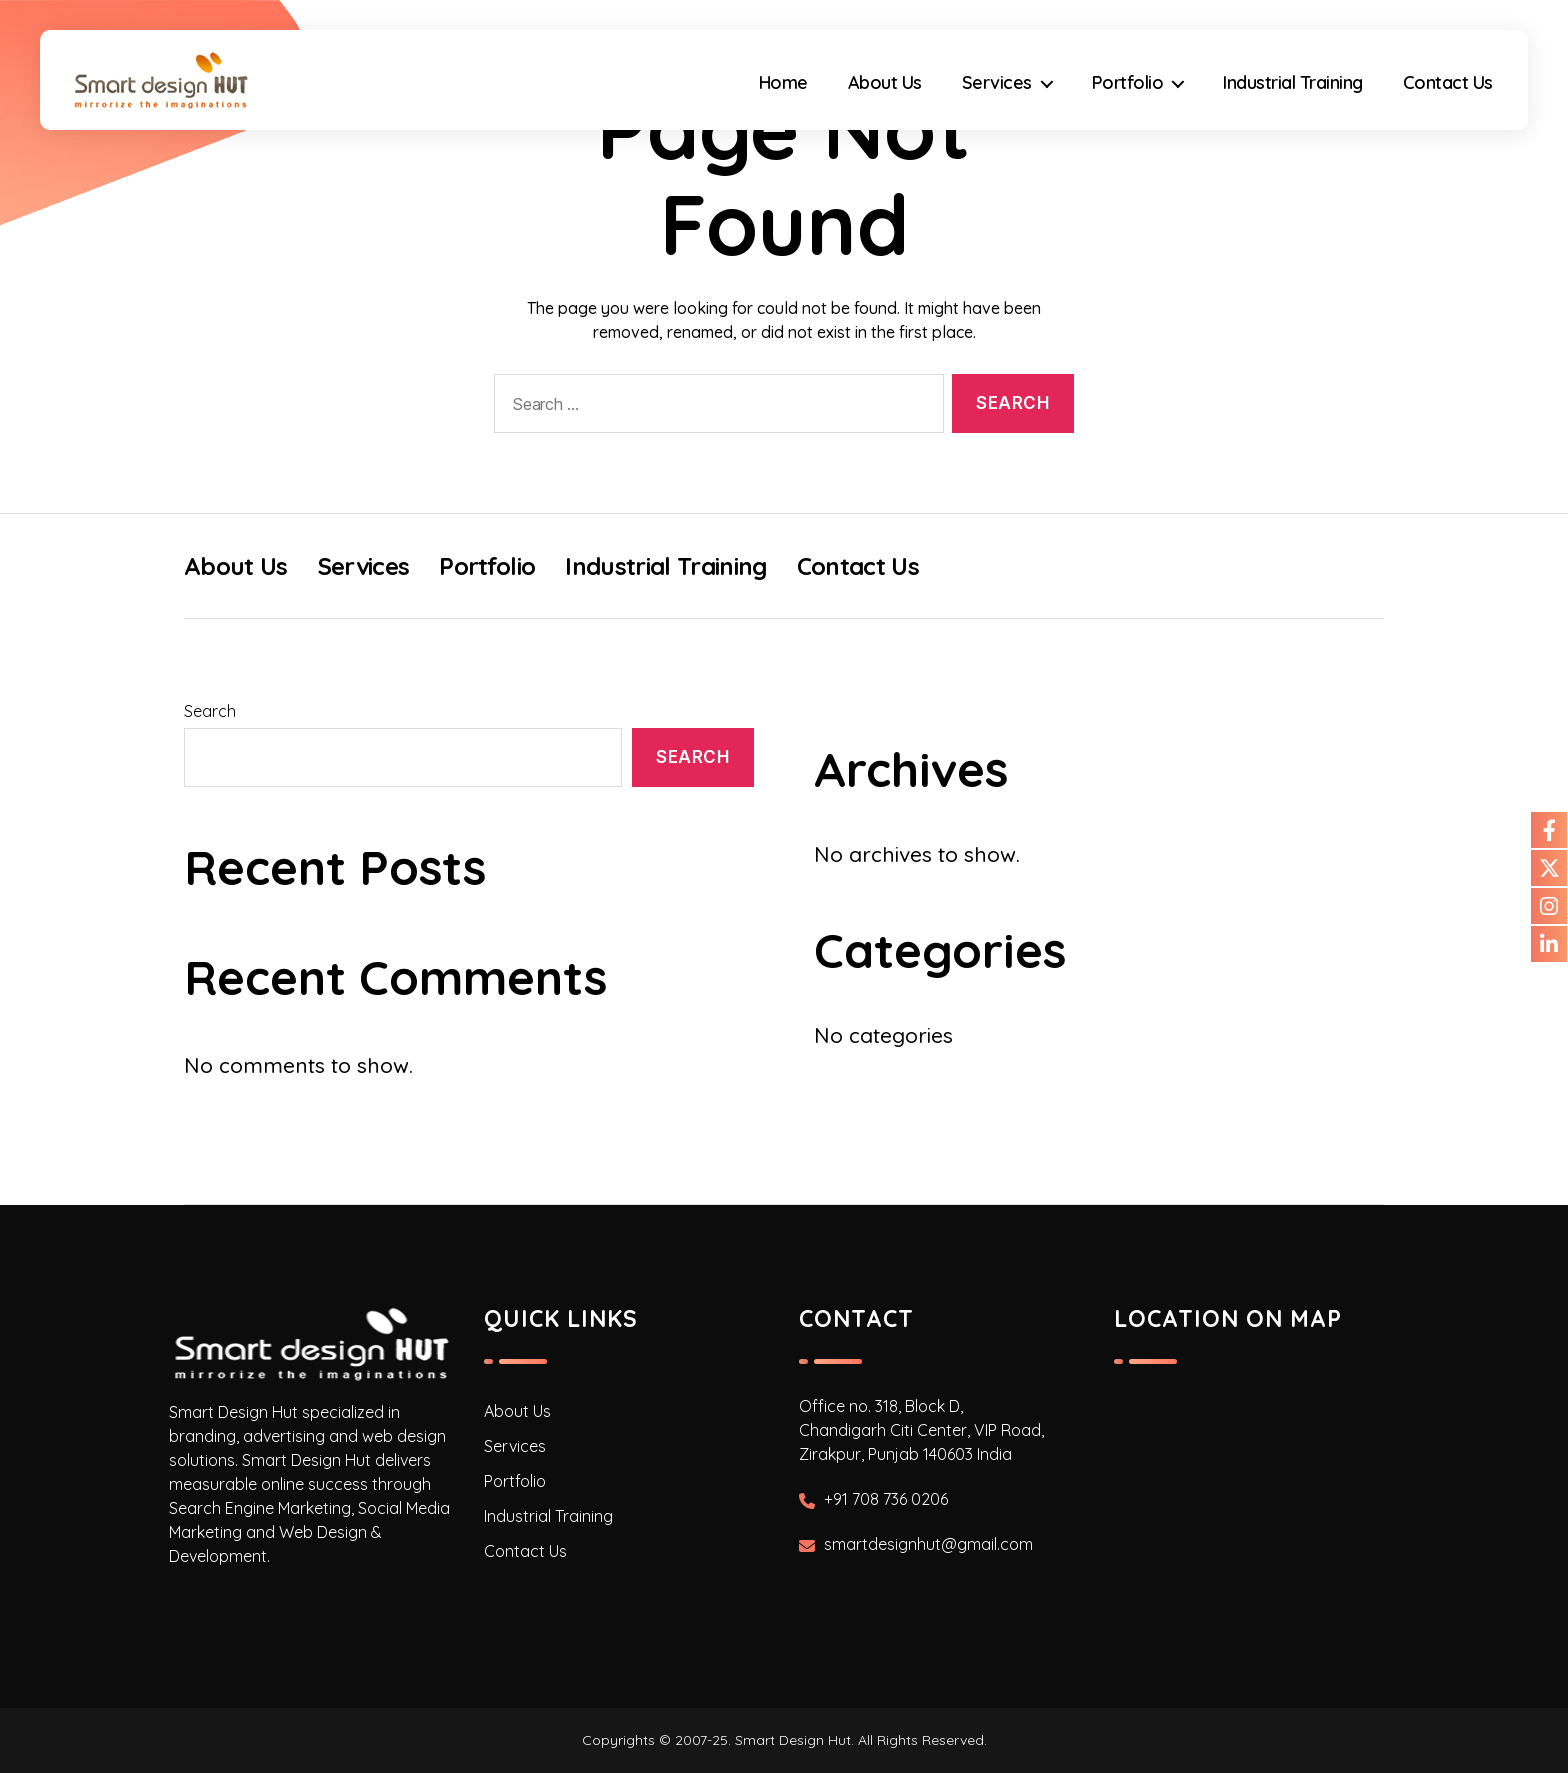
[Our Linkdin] (1549, 944)
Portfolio (1128, 83)
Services (997, 83)
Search (210, 711)
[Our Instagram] (1549, 906)
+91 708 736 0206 (886, 1499)
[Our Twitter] (1549, 868)
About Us (885, 83)
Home (783, 83)
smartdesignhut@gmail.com (928, 1544)
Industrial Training (1293, 83)
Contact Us (1448, 83)
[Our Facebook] (1549, 830)
